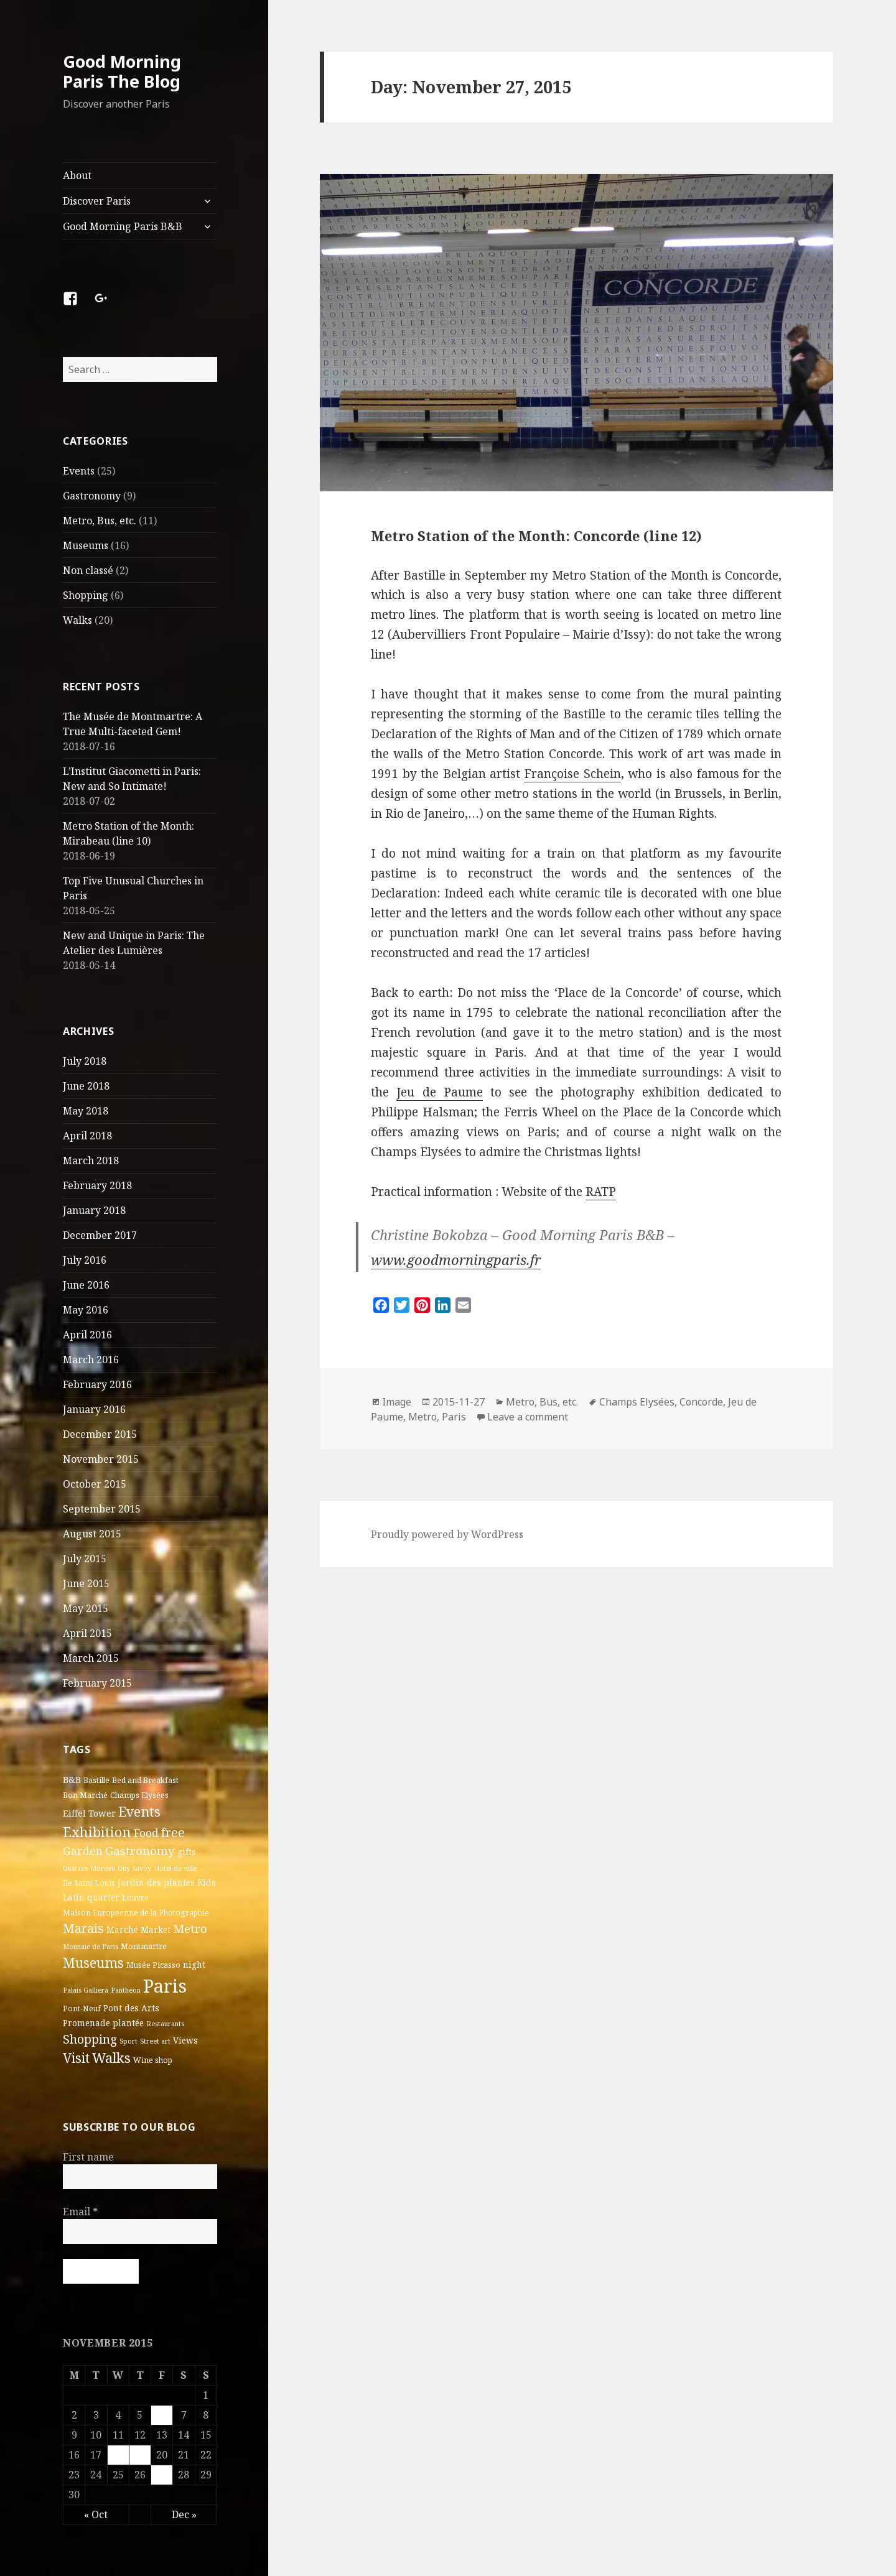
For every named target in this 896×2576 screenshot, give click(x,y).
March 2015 (91, 1658)
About (77, 175)
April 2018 (87, 1135)
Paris (454, 1417)
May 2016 (85, 1310)
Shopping (85, 595)
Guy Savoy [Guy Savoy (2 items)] (134, 1868)
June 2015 (86, 1583)
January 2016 (94, 1409)
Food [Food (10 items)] (146, 1832)
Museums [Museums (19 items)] (93, 1962)
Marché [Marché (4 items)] (122, 1929)
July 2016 (84, 1260)
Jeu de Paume (439, 1092)
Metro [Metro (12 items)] (190, 1928)
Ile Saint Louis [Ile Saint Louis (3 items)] (89, 1883)
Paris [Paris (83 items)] (165, 1985)
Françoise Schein (572, 774)
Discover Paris (97, 201)
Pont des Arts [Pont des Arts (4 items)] (131, 2007)
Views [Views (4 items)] (185, 2040)
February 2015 (97, 1683)
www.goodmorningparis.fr (456, 1259)
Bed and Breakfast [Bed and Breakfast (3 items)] (145, 1779)
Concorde (701, 1402)
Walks (77, 620)
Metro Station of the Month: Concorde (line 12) (536, 535)
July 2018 (84, 1061)
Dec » (183, 2514)
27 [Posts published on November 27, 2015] (161, 2474)
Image (396, 1402)
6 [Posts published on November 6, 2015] (162, 2414)
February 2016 (97, 1384)
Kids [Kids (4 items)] (206, 1882)
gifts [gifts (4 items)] (186, 1852)
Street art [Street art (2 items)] (155, 2040)
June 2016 (86, 1285)
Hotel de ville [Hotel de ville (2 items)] (175, 1868)
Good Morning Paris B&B (122, 226)
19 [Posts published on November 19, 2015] (140, 2454)
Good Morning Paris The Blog (122, 71)
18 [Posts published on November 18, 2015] (118, 2454)
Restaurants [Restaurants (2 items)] (165, 2023)
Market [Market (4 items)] (155, 1929)
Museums (85, 545)
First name (88, 2157)
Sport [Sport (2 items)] (128, 2040)
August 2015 (92, 1534)
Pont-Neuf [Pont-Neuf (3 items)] (82, 2008)
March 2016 (91, 1359)
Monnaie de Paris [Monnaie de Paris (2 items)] (90, 1946)
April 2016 (87, 1334)
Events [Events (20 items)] (139, 1811)
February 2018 (97, 1185)
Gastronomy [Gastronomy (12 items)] (140, 1851)
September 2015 (102, 1509)
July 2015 (84, 1558)
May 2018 (85, 1111)
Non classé (88, 570)
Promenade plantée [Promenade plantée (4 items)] (103, 2022)
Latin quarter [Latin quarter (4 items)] (91, 1897)
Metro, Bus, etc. (99, 520)
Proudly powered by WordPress (447, 1534)
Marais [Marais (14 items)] (83, 1928)
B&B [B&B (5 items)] (72, 1778)
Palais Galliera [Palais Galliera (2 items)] (85, 1989)
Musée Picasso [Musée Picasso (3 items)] (153, 1964)
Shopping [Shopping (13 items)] (90, 2038)
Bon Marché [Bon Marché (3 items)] (85, 1794)
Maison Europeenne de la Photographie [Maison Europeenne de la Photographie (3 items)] (136, 1912)
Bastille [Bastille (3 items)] (96, 1779)
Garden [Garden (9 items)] (83, 1850)
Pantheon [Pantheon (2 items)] (126, 1989)
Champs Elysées (636, 1402)
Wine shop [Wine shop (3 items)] (152, 2059)
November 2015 (101, 1459)
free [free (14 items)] (173, 1831)
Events (79, 471)
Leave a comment (527, 1417)
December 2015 (100, 1434)
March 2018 (91, 1160)
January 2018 (94, 1210)
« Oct (96, 2514)
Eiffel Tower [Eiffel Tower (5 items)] (89, 1812)
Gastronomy (92, 496)
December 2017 (100, 1235)
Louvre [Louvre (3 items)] (135, 1898)
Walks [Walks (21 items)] (111, 2057)
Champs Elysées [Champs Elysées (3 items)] (139, 1794)
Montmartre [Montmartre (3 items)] (144, 1945)
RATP (601, 1192)
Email (80, 2211)
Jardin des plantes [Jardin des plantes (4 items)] (156, 1882)
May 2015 (85, 1608)
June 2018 (86, 1086)
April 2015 (87, 1633)
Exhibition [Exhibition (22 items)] (97, 1831)
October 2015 (94, 1484)
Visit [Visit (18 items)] (76, 2057)
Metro (422, 1417)
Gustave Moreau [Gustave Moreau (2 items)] (89, 1868)
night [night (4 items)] (194, 1964)
